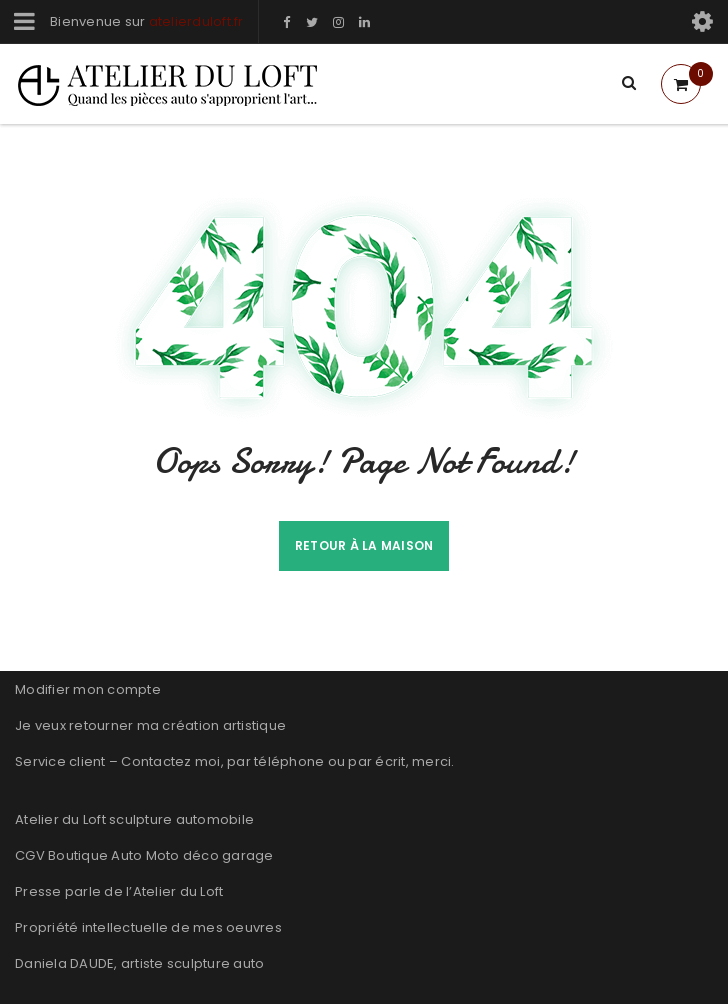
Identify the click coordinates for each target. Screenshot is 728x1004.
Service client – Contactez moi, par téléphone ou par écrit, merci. (235, 761)
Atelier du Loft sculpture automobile (134, 819)
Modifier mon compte (88, 689)
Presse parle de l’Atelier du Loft (119, 891)
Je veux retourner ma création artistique (150, 725)
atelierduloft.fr (196, 21)
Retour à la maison (364, 545)
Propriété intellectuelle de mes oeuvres (148, 927)
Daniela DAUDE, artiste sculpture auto (139, 963)
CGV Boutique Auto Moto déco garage (144, 855)
